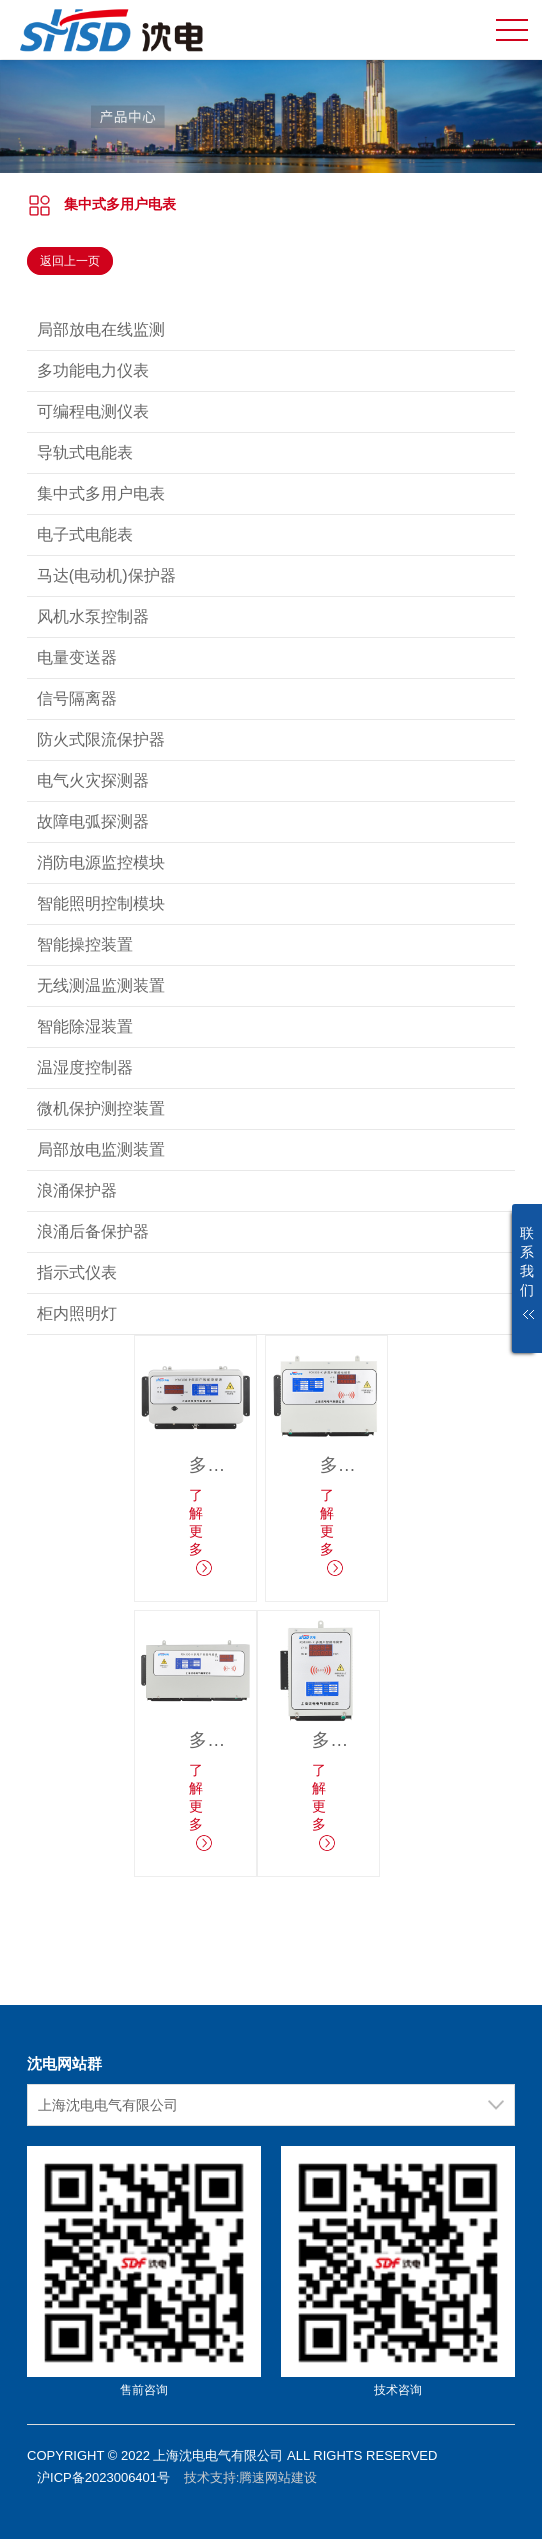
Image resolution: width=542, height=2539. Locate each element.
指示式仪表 (77, 1272)
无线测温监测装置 (101, 985)
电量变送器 (77, 657)
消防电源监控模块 (101, 862)
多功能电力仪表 (93, 370)
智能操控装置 (85, 944)
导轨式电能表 (85, 452)
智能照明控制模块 (101, 903)
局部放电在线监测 (101, 329)
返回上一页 (70, 261)
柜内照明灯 (77, 1313)
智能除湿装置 (85, 1026)
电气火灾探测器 (93, 780)
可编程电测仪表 (93, 411)
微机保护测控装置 (101, 1108)
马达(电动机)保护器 (106, 575)
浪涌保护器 (77, 1190)
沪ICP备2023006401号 (103, 2477)
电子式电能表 (85, 534)
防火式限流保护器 (101, 739)
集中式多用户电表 (120, 204)
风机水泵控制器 (93, 616)
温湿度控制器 (85, 1067)
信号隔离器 (77, 698)
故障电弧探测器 (93, 821)
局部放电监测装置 (101, 1149)
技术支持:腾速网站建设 (251, 2477)
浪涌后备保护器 (93, 1231)
